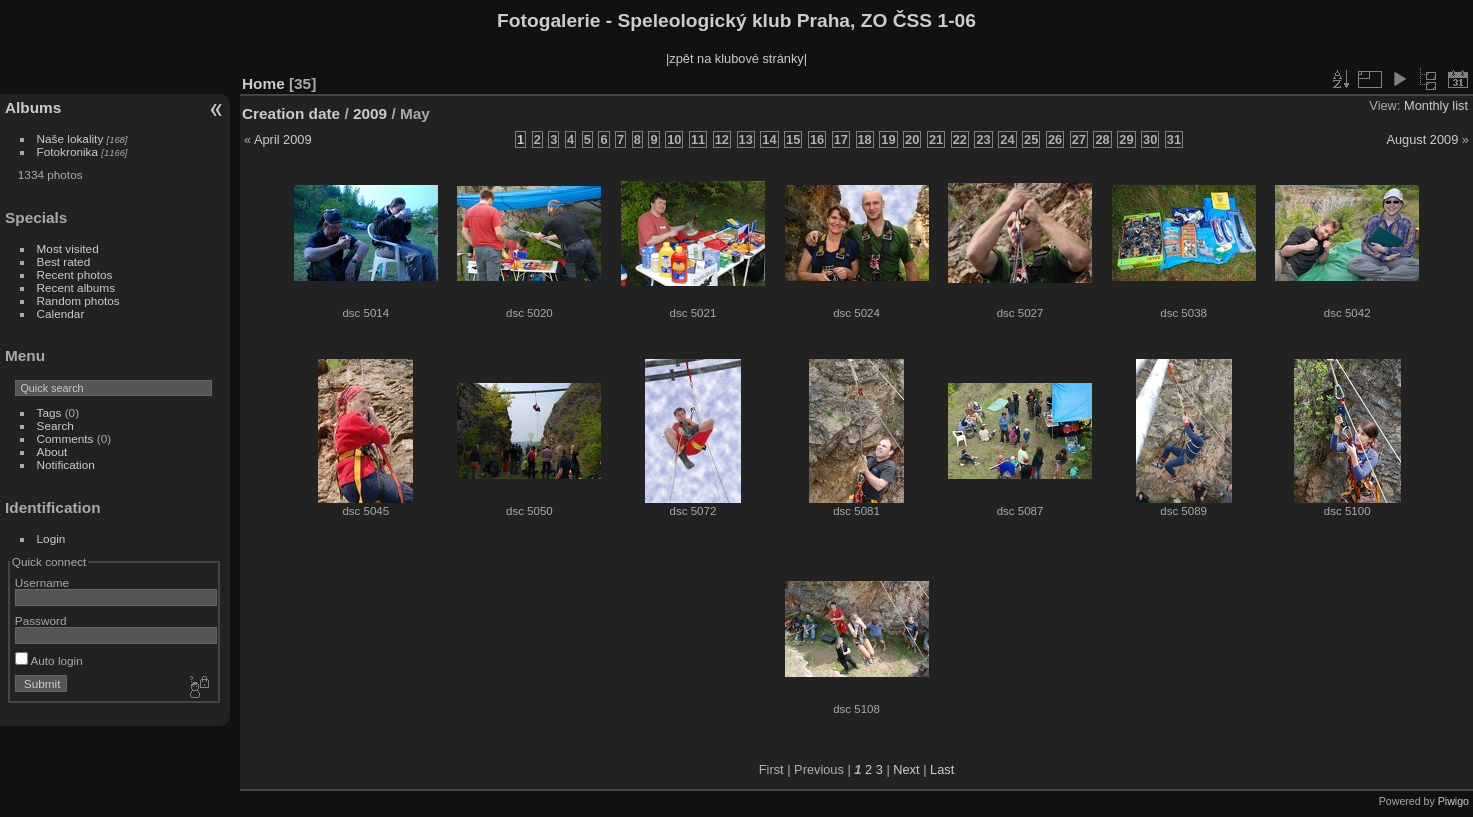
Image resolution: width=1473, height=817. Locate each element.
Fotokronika (67, 151)
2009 (370, 113)
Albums (33, 107)
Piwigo (1453, 801)
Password (41, 620)
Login (51, 538)
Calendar (61, 313)
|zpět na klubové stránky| (736, 58)
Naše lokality (70, 138)
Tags (49, 412)
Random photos (78, 300)
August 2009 (1422, 139)
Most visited (68, 248)
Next (906, 769)
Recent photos (75, 274)
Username (42, 582)
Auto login (49, 660)
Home (263, 83)
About (52, 451)
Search (55, 425)
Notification (66, 464)
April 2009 (283, 139)
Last (942, 769)
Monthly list (1436, 105)
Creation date (291, 113)
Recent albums (76, 287)
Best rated (64, 261)
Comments (65, 438)
